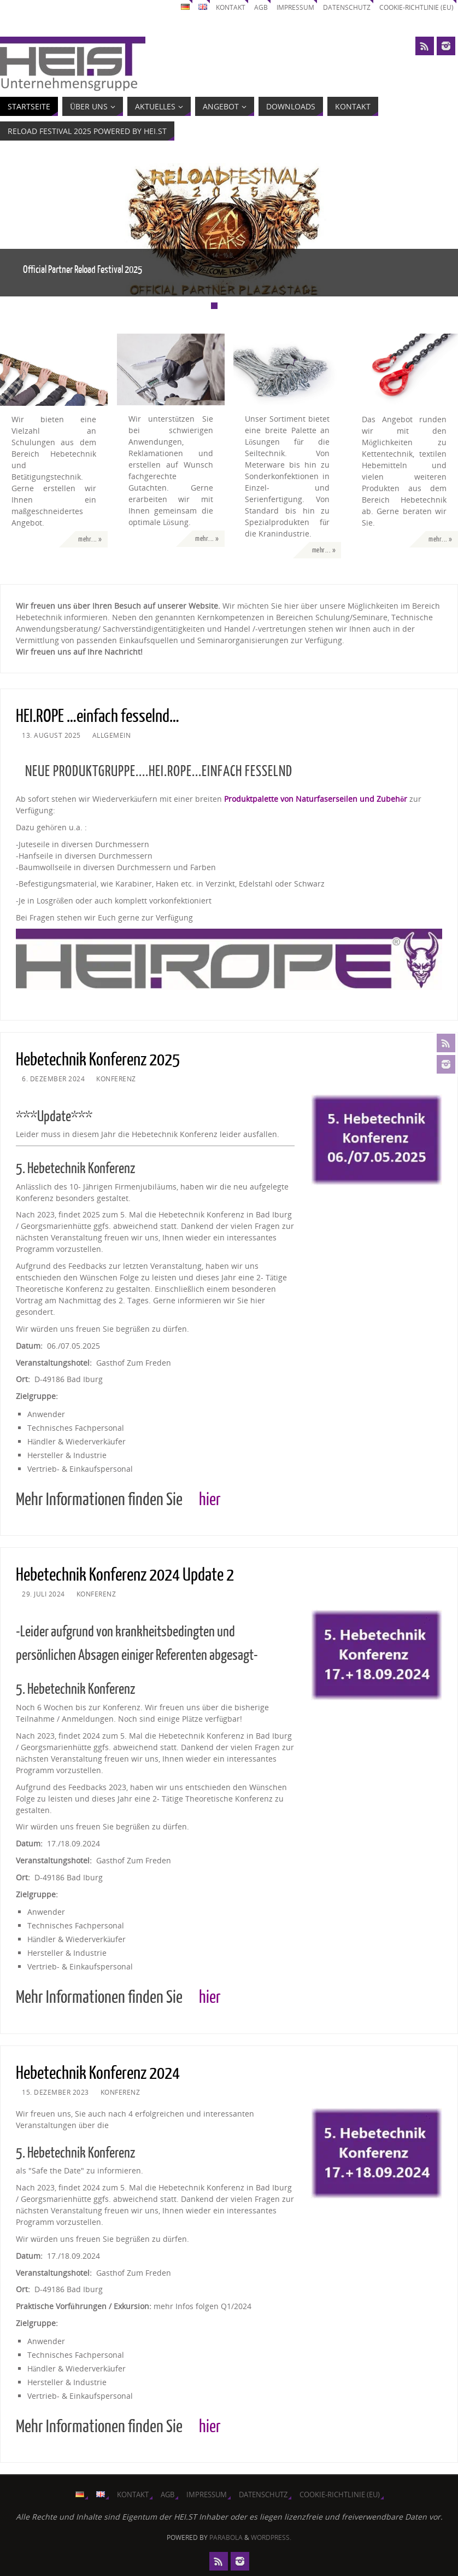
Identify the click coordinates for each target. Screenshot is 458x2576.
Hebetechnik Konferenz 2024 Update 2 (125, 1575)
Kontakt (220, 7)
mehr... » (90, 539)
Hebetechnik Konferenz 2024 (98, 2073)
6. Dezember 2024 (53, 1078)
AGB (251, 7)
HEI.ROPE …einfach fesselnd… (97, 716)
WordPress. (271, 2537)
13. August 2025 (51, 735)
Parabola (226, 2537)
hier (210, 1499)
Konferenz (116, 1078)
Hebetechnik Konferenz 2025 (98, 1060)
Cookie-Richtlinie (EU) (413, 7)
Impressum (287, 7)
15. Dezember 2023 (55, 2092)
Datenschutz (340, 7)
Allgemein (111, 735)
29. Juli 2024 (43, 1593)
